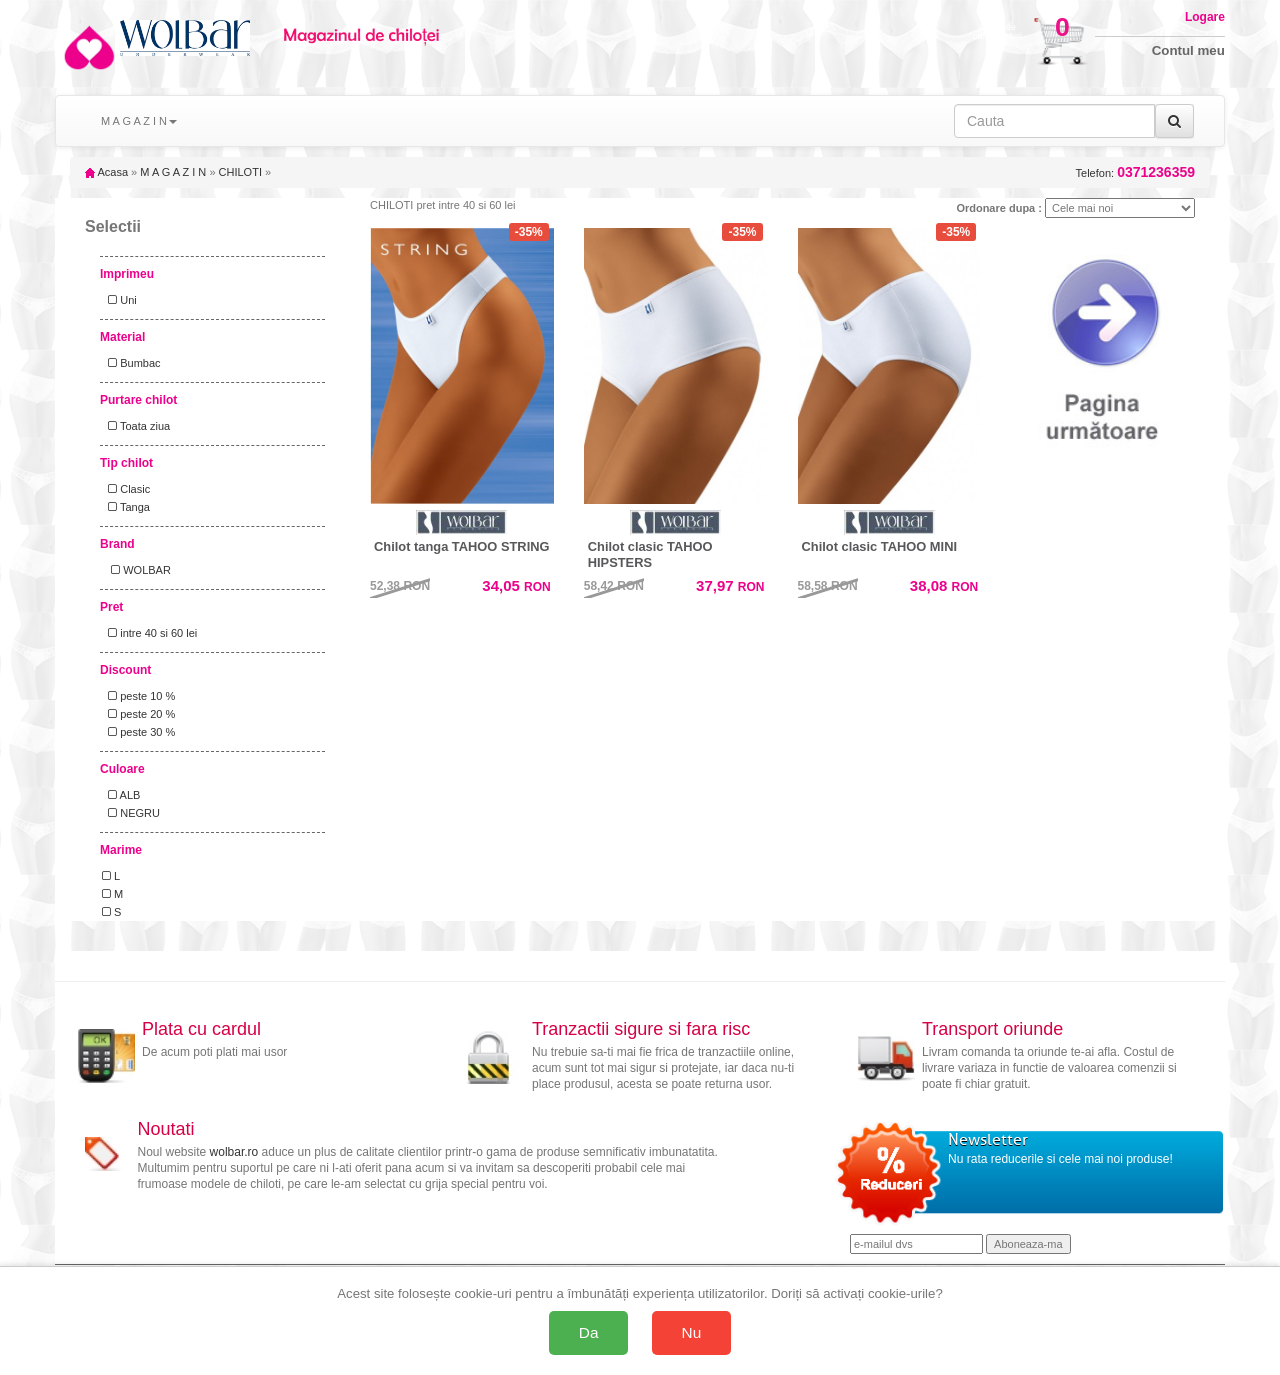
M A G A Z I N (173, 172)
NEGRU (131, 813)
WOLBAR (136, 570)
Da (589, 1332)
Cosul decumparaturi (997, 32)
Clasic (126, 489)
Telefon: (1135, 172)
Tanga (126, 507)
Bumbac (131, 363)
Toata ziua (136, 426)
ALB (121, 795)
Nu (692, 1332)
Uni (119, 300)
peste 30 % (138, 732)
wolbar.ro (234, 1152)
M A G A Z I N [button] (139, 121)
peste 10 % (138, 696)
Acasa (106, 172)
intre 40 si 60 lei (149, 633)
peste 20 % (138, 714)
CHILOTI (240, 172)
